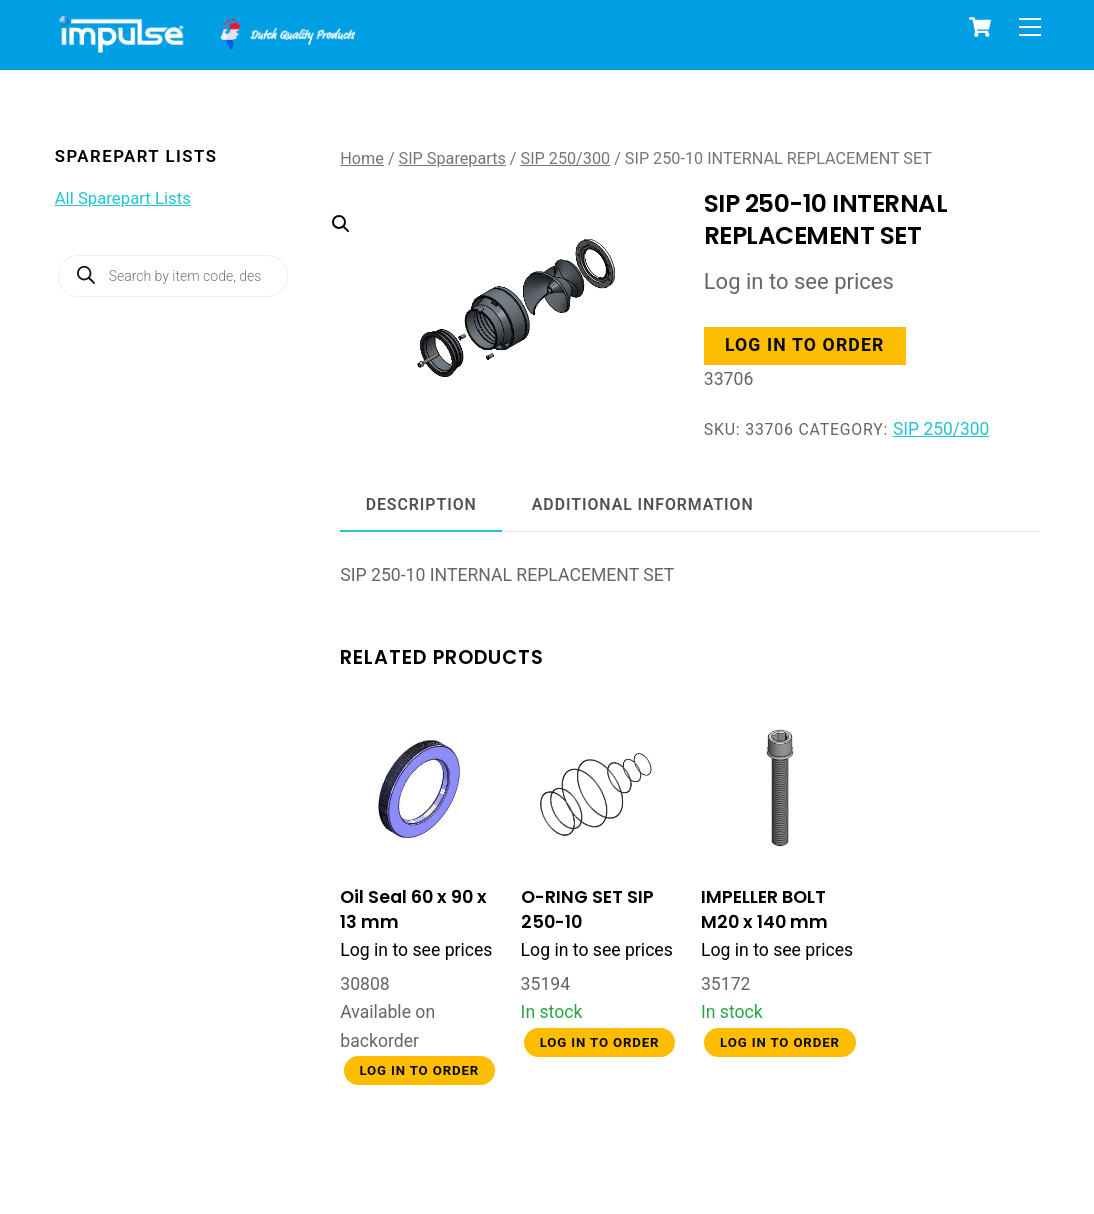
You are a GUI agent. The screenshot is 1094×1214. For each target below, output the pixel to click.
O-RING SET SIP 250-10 (587, 909)
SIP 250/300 (566, 158)
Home (362, 158)
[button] (491, 281)
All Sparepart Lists (123, 198)
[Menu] (1030, 26)
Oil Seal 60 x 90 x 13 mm (413, 909)
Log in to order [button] (805, 345)
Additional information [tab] (643, 504)
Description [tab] (421, 504)
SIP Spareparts (452, 158)
